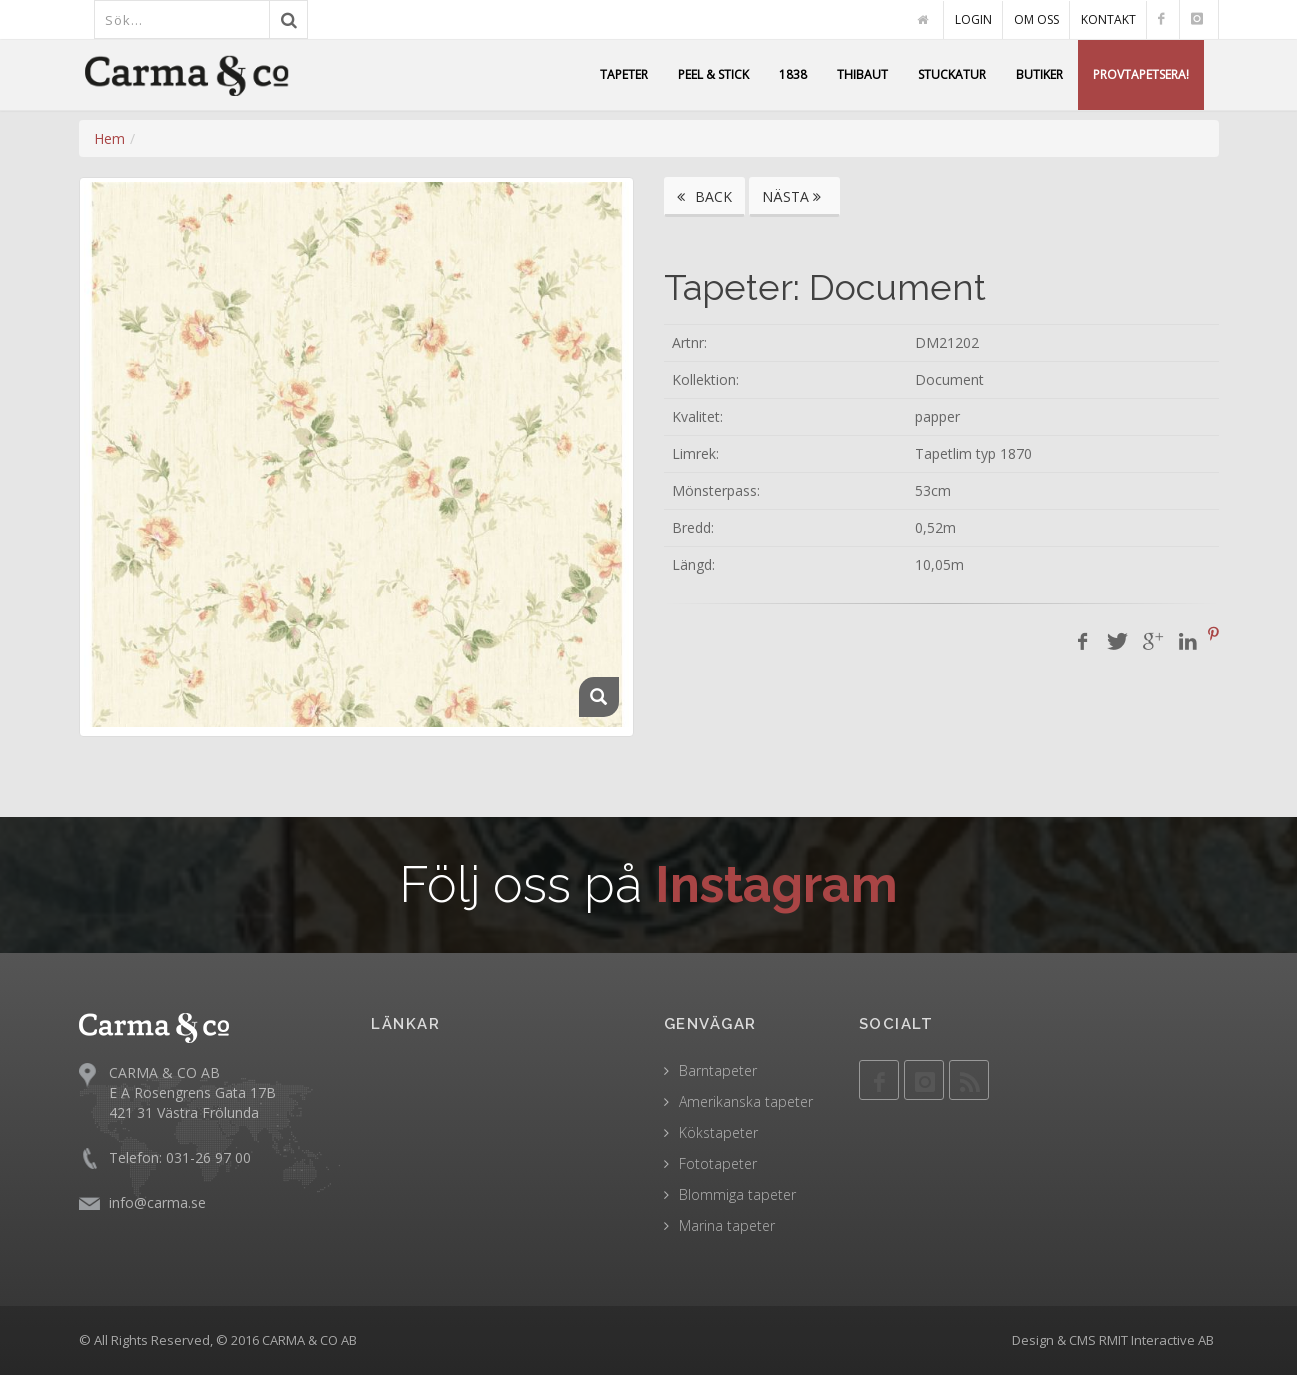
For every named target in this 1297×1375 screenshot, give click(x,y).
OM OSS (1036, 19)
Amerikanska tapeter (746, 1101)
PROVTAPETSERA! (1141, 74)
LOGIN (973, 19)
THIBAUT (862, 74)
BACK (704, 196)
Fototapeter (718, 1163)
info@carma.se (157, 1201)
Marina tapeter (727, 1225)
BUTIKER (1039, 74)
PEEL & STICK (713, 74)
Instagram (776, 884)
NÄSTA (794, 196)
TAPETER (624, 74)
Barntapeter (718, 1070)
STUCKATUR (952, 74)
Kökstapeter (718, 1132)
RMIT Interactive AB (1156, 1340)
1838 (793, 74)
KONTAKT (1108, 19)
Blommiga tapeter (737, 1194)
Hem (109, 138)
